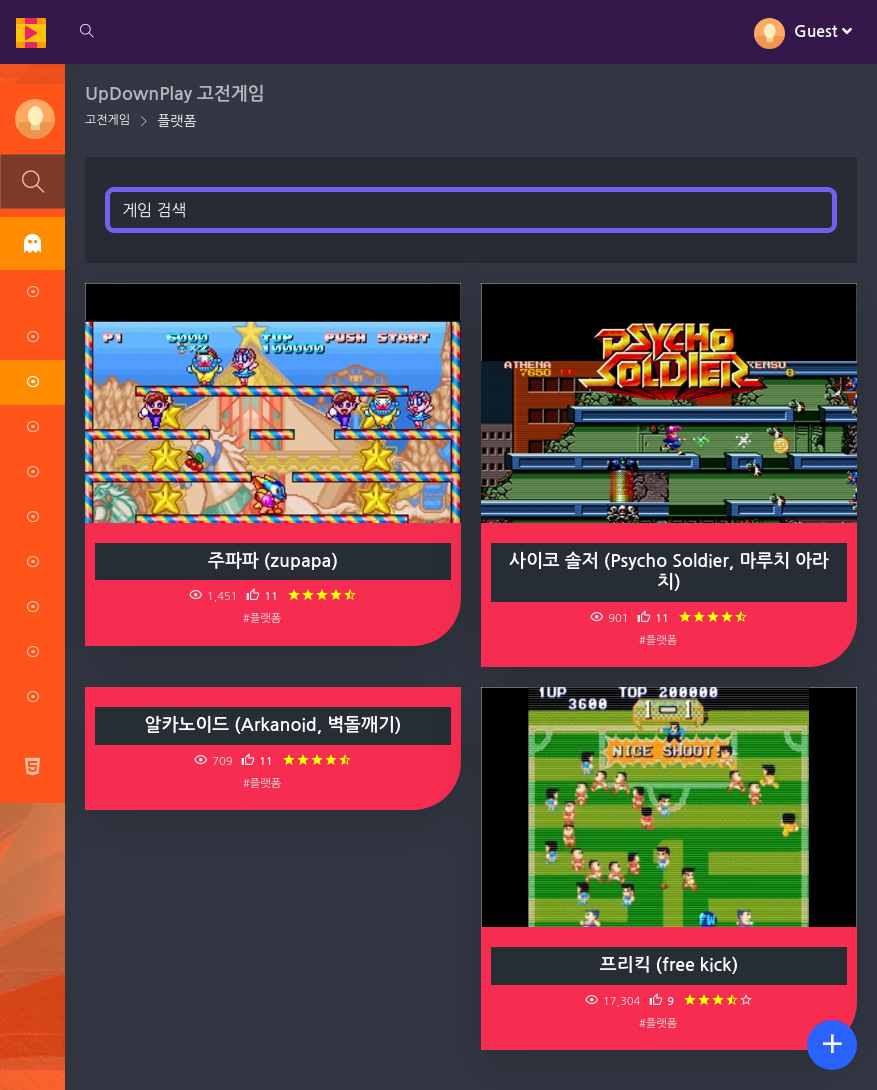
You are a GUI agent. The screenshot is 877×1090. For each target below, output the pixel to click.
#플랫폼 (262, 618)
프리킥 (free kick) (669, 965)
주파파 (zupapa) (273, 561)
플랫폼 (176, 121)
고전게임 (107, 120)
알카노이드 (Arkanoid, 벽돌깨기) (273, 725)
